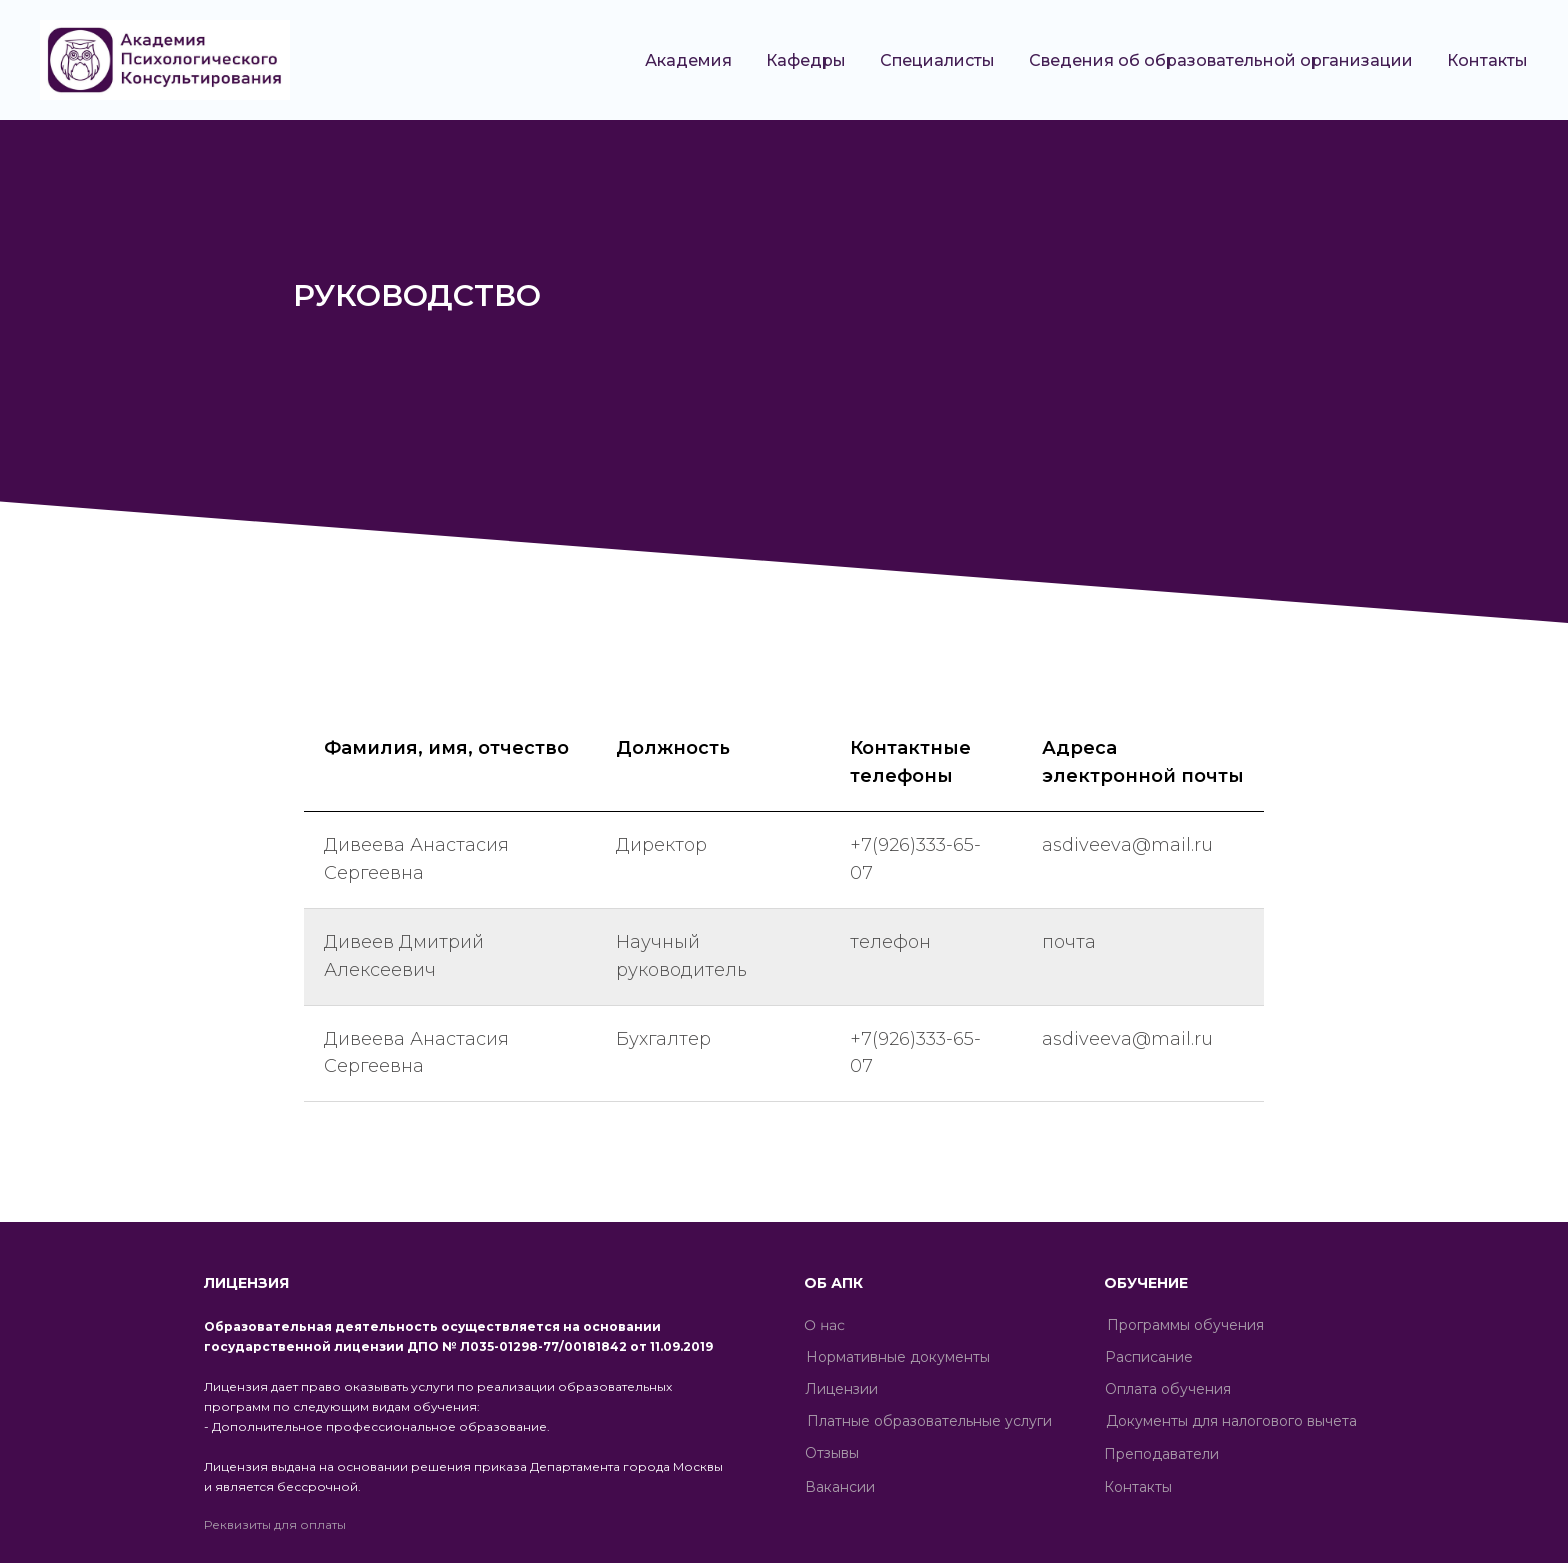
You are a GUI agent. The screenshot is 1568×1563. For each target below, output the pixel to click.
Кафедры (806, 60)
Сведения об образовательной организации (1221, 60)
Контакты (1487, 60)
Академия (688, 60)
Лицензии (841, 1389)
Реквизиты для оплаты (275, 1524)
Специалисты (937, 60)
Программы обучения (1185, 1325)
